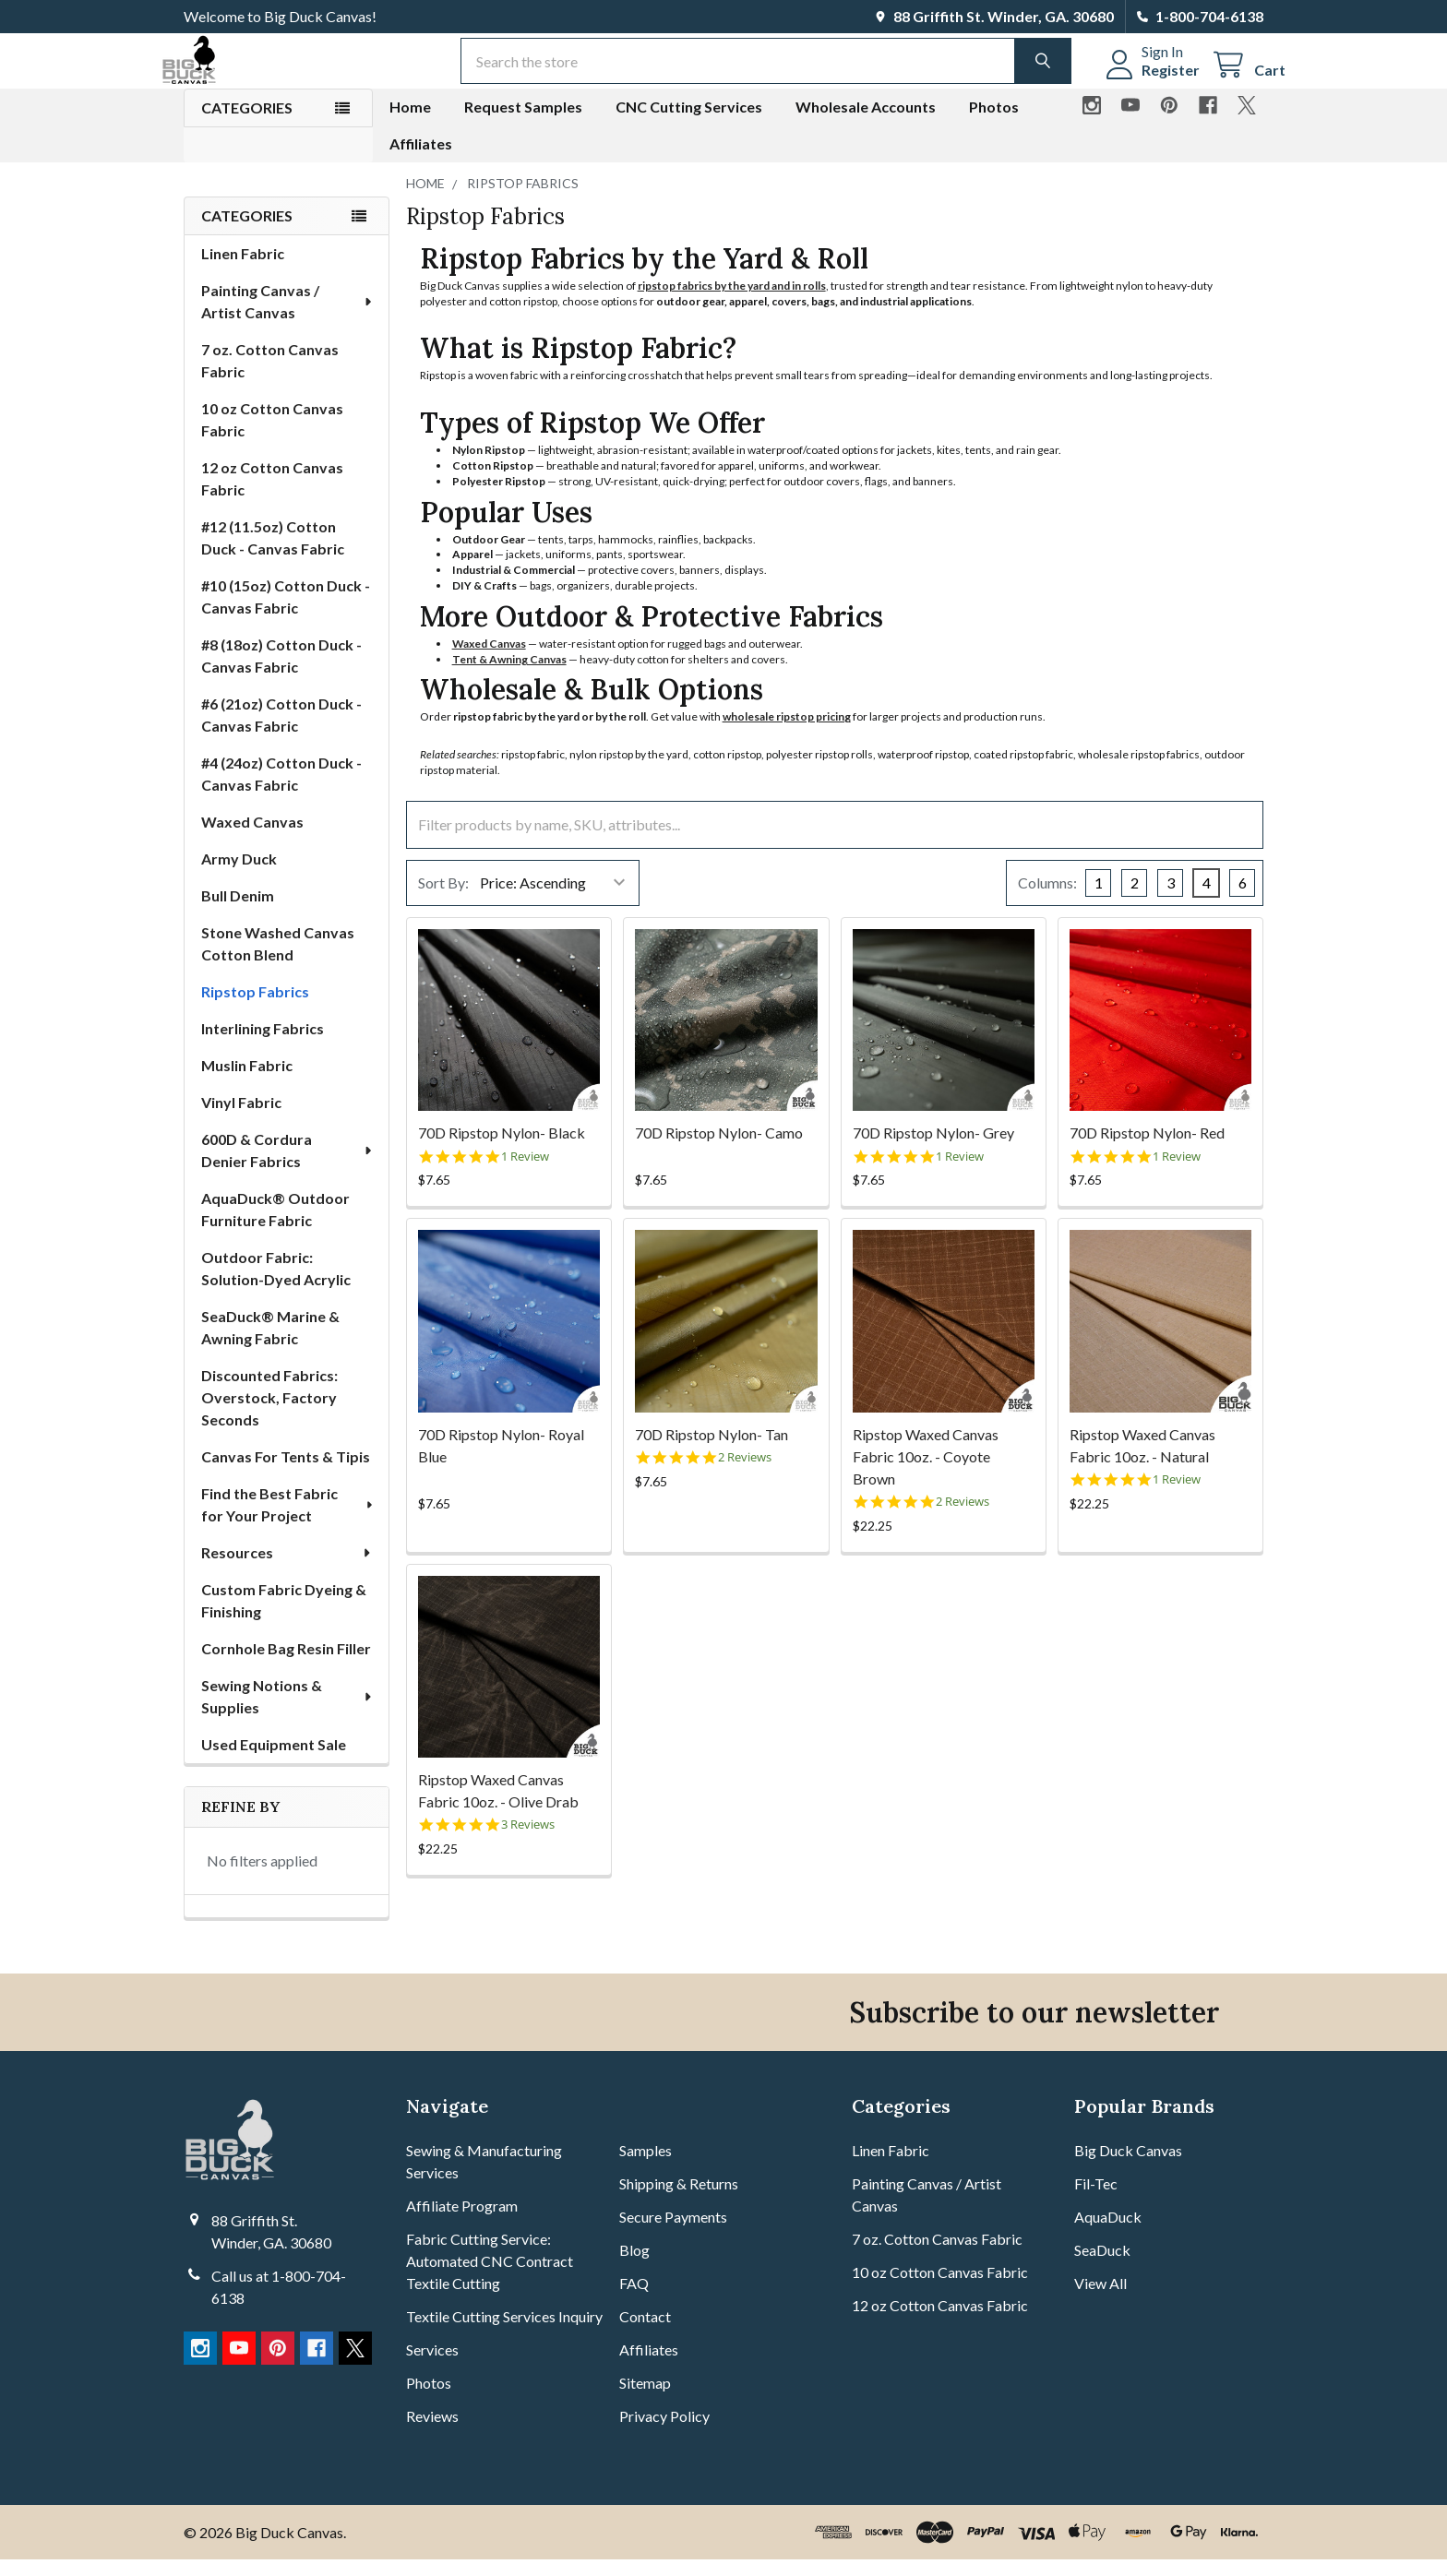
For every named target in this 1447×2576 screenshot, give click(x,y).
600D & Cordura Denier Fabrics (288, 1167)
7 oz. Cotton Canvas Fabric (270, 377)
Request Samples (523, 123)
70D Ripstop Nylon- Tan (711, 1451)
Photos (994, 123)
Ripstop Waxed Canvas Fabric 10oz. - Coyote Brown (926, 1473)
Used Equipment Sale (273, 1761)
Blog (634, 2266)
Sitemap (645, 2399)
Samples (645, 2167)
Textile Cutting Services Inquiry (504, 2333)
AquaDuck (1108, 2233)
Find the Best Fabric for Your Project (288, 1521)
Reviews (432, 2432)
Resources (287, 1569)
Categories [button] (247, 124)
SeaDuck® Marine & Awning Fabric (270, 1344)
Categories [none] (247, 232)
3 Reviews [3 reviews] (528, 1841)
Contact (645, 2333)
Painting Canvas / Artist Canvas (288, 318)
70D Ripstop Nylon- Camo (719, 1149)
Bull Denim (237, 912)
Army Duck (239, 875)
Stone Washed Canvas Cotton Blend (277, 960)
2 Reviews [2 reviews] (744, 1474)
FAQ (634, 2299)
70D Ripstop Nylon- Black (501, 1149)
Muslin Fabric (247, 1082)
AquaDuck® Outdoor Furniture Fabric (275, 1226)
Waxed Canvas (252, 838)
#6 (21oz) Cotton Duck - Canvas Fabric (281, 731)
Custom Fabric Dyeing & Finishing (283, 1617)
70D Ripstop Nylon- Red (1147, 1149)
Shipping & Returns (678, 2200)
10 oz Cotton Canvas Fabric (272, 436)
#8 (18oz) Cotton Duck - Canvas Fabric (281, 672)
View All (1100, 2299)
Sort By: (443, 899)
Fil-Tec (1096, 2200)
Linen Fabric (242, 270)
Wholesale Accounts (865, 123)
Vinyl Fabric (241, 1118)
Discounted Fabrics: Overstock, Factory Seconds (269, 1414)
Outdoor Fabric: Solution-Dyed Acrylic (276, 1285)
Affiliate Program (462, 2222)
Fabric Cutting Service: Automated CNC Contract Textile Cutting (489, 2277)
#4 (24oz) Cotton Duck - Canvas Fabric (281, 790)
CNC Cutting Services (689, 123)
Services (432, 2366)
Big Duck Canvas (1128, 2167)
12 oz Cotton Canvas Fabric (272, 495)
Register (1148, 80)
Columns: (1047, 899)
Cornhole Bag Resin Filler (286, 1665)
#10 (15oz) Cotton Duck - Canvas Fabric (285, 613)
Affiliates (420, 160)
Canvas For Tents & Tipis (285, 1473)
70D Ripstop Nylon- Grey (933, 1149)
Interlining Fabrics (262, 1045)
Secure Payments (673, 2233)
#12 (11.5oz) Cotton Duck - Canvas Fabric (272, 554)
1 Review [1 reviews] (525, 1173)
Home (410, 123)
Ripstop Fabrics (255, 1008)
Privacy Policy (664, 2432)
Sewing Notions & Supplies (287, 1713)
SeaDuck (1102, 2266)
